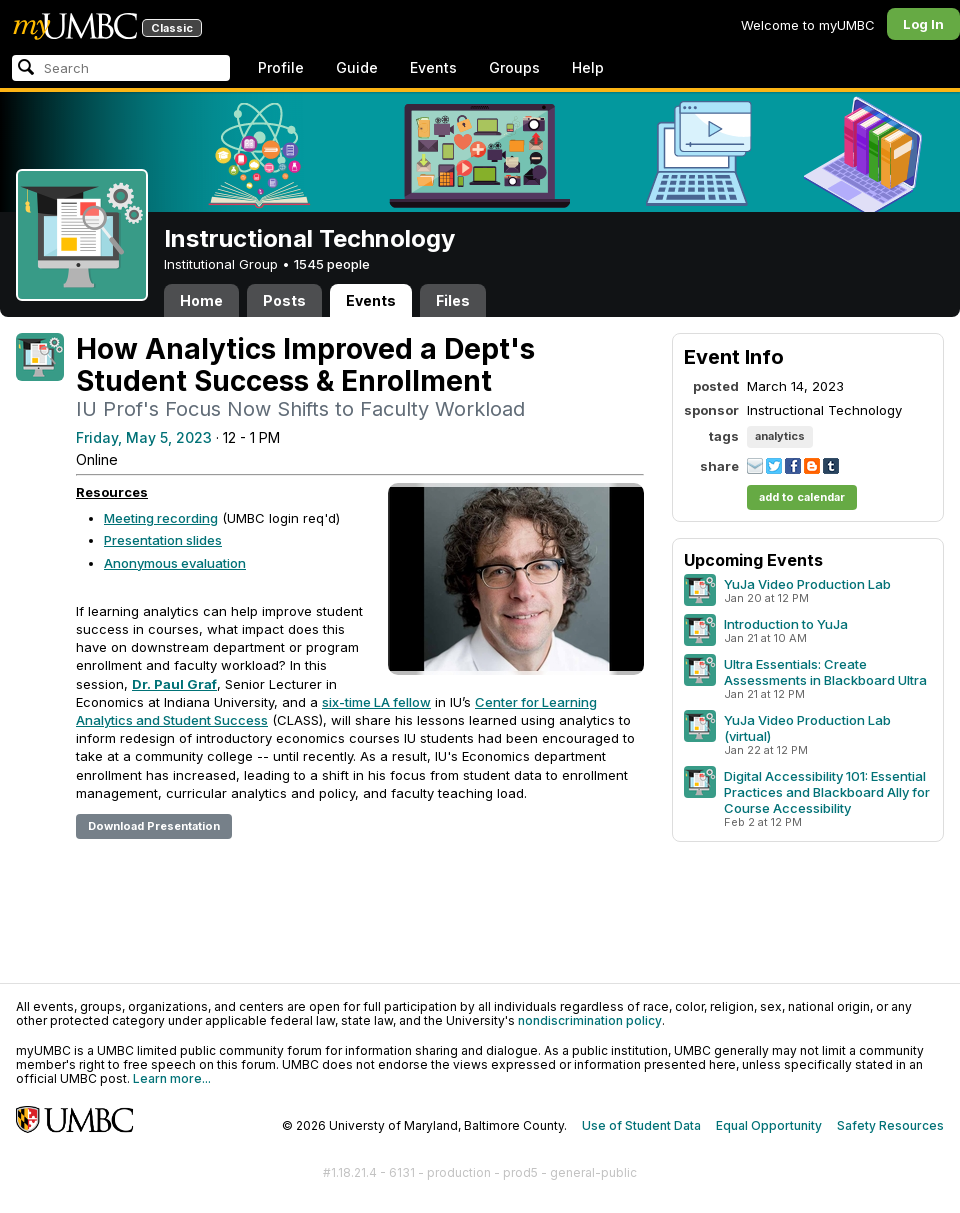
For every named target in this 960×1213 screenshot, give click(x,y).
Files (453, 300)
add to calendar (802, 497)
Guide (357, 67)
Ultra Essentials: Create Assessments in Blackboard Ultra (825, 672)
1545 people (332, 264)
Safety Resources (890, 1125)
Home (201, 300)
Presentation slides (163, 540)
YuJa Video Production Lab (807, 584)
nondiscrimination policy (590, 1020)
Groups (514, 67)
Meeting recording (161, 518)
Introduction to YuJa (786, 624)
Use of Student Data (641, 1125)
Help (588, 67)
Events (433, 67)
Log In (923, 24)
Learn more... (172, 1078)
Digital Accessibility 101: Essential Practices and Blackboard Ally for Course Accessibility (827, 792)
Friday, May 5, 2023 (144, 437)
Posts (284, 300)
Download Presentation (154, 826)
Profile (281, 67)
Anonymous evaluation (175, 563)
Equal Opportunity (769, 1125)
